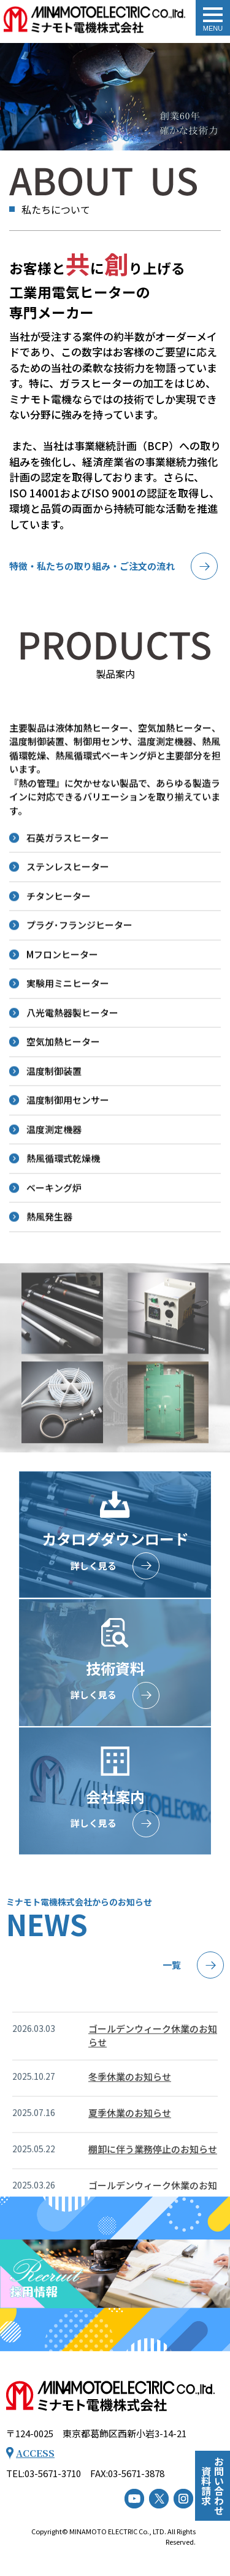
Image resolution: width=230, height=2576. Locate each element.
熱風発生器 (49, 1267)
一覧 (172, 1964)
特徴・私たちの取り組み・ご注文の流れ (92, 565)
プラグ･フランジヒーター (79, 976)
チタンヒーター (58, 946)
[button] (104, 138)
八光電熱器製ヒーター (72, 1063)
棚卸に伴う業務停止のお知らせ (152, 2191)
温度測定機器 (54, 1179)
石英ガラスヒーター (67, 888)
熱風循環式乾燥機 (63, 1209)
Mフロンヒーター (62, 1004)
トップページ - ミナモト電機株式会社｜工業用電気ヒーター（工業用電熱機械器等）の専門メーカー (94, 21)
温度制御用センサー (67, 1151)
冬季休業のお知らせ (129, 2119)
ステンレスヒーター (67, 917)
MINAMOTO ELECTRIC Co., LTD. (117, 2531)
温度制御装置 (54, 1121)
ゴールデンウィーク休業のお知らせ (152, 2078)
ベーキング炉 (54, 1238)
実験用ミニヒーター (67, 1034)
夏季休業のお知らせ (129, 2155)
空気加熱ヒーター (63, 1092)
